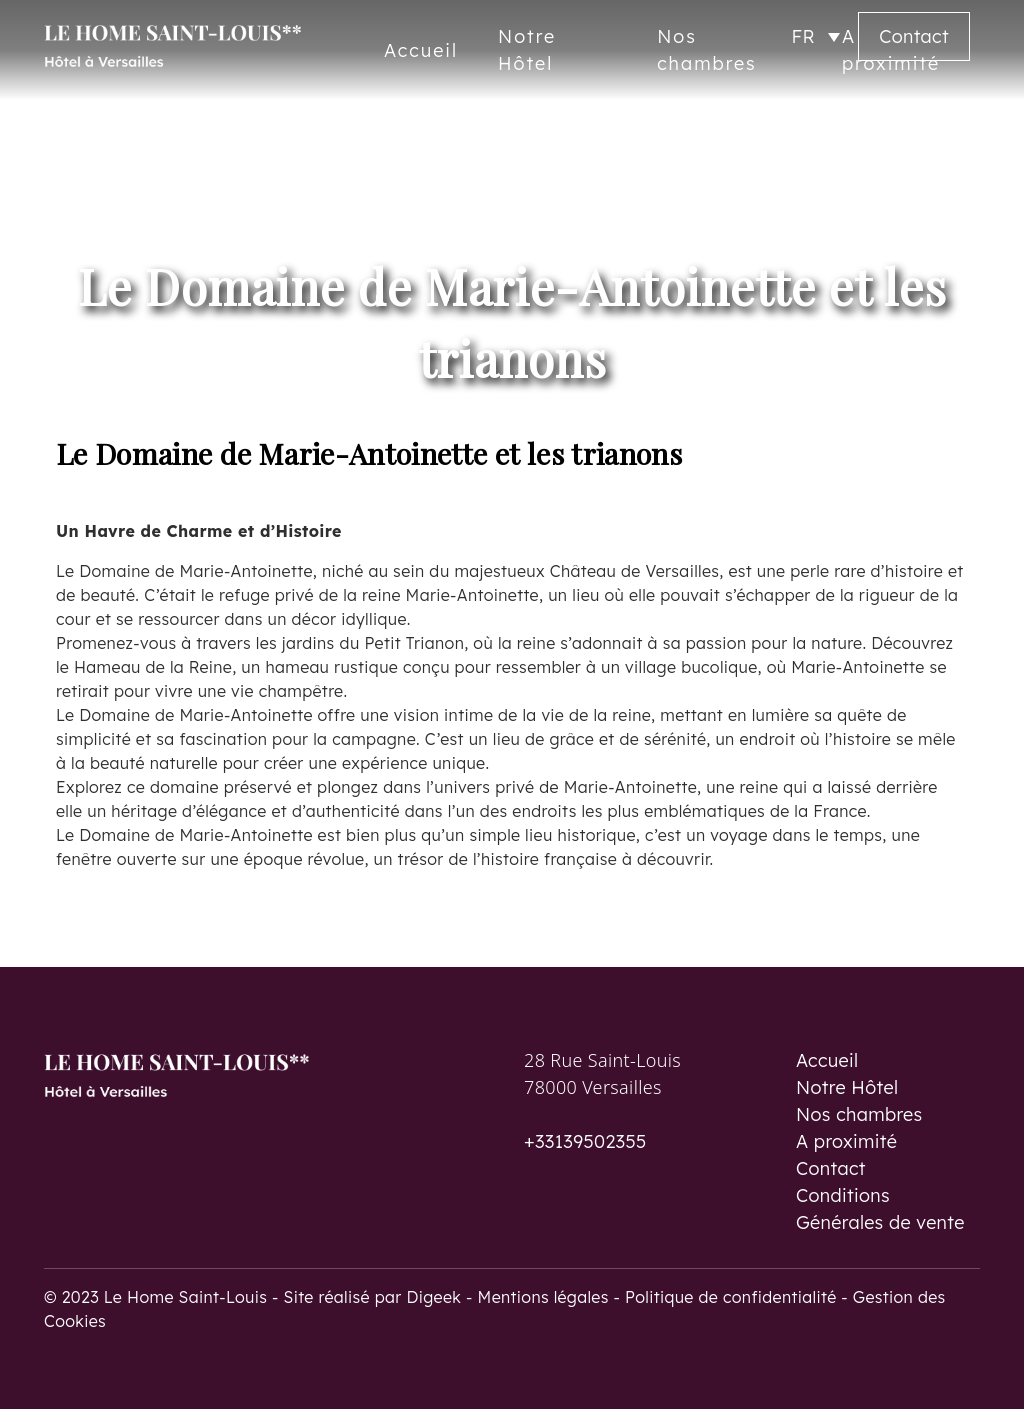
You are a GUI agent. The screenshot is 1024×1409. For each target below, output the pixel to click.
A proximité (846, 1141)
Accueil (421, 50)
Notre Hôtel (847, 1087)
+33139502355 (585, 1141)
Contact (914, 36)
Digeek (433, 1297)
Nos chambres (859, 1114)
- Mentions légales (539, 1297)
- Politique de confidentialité (728, 1297)
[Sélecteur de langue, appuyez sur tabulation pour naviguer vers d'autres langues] (816, 36)
